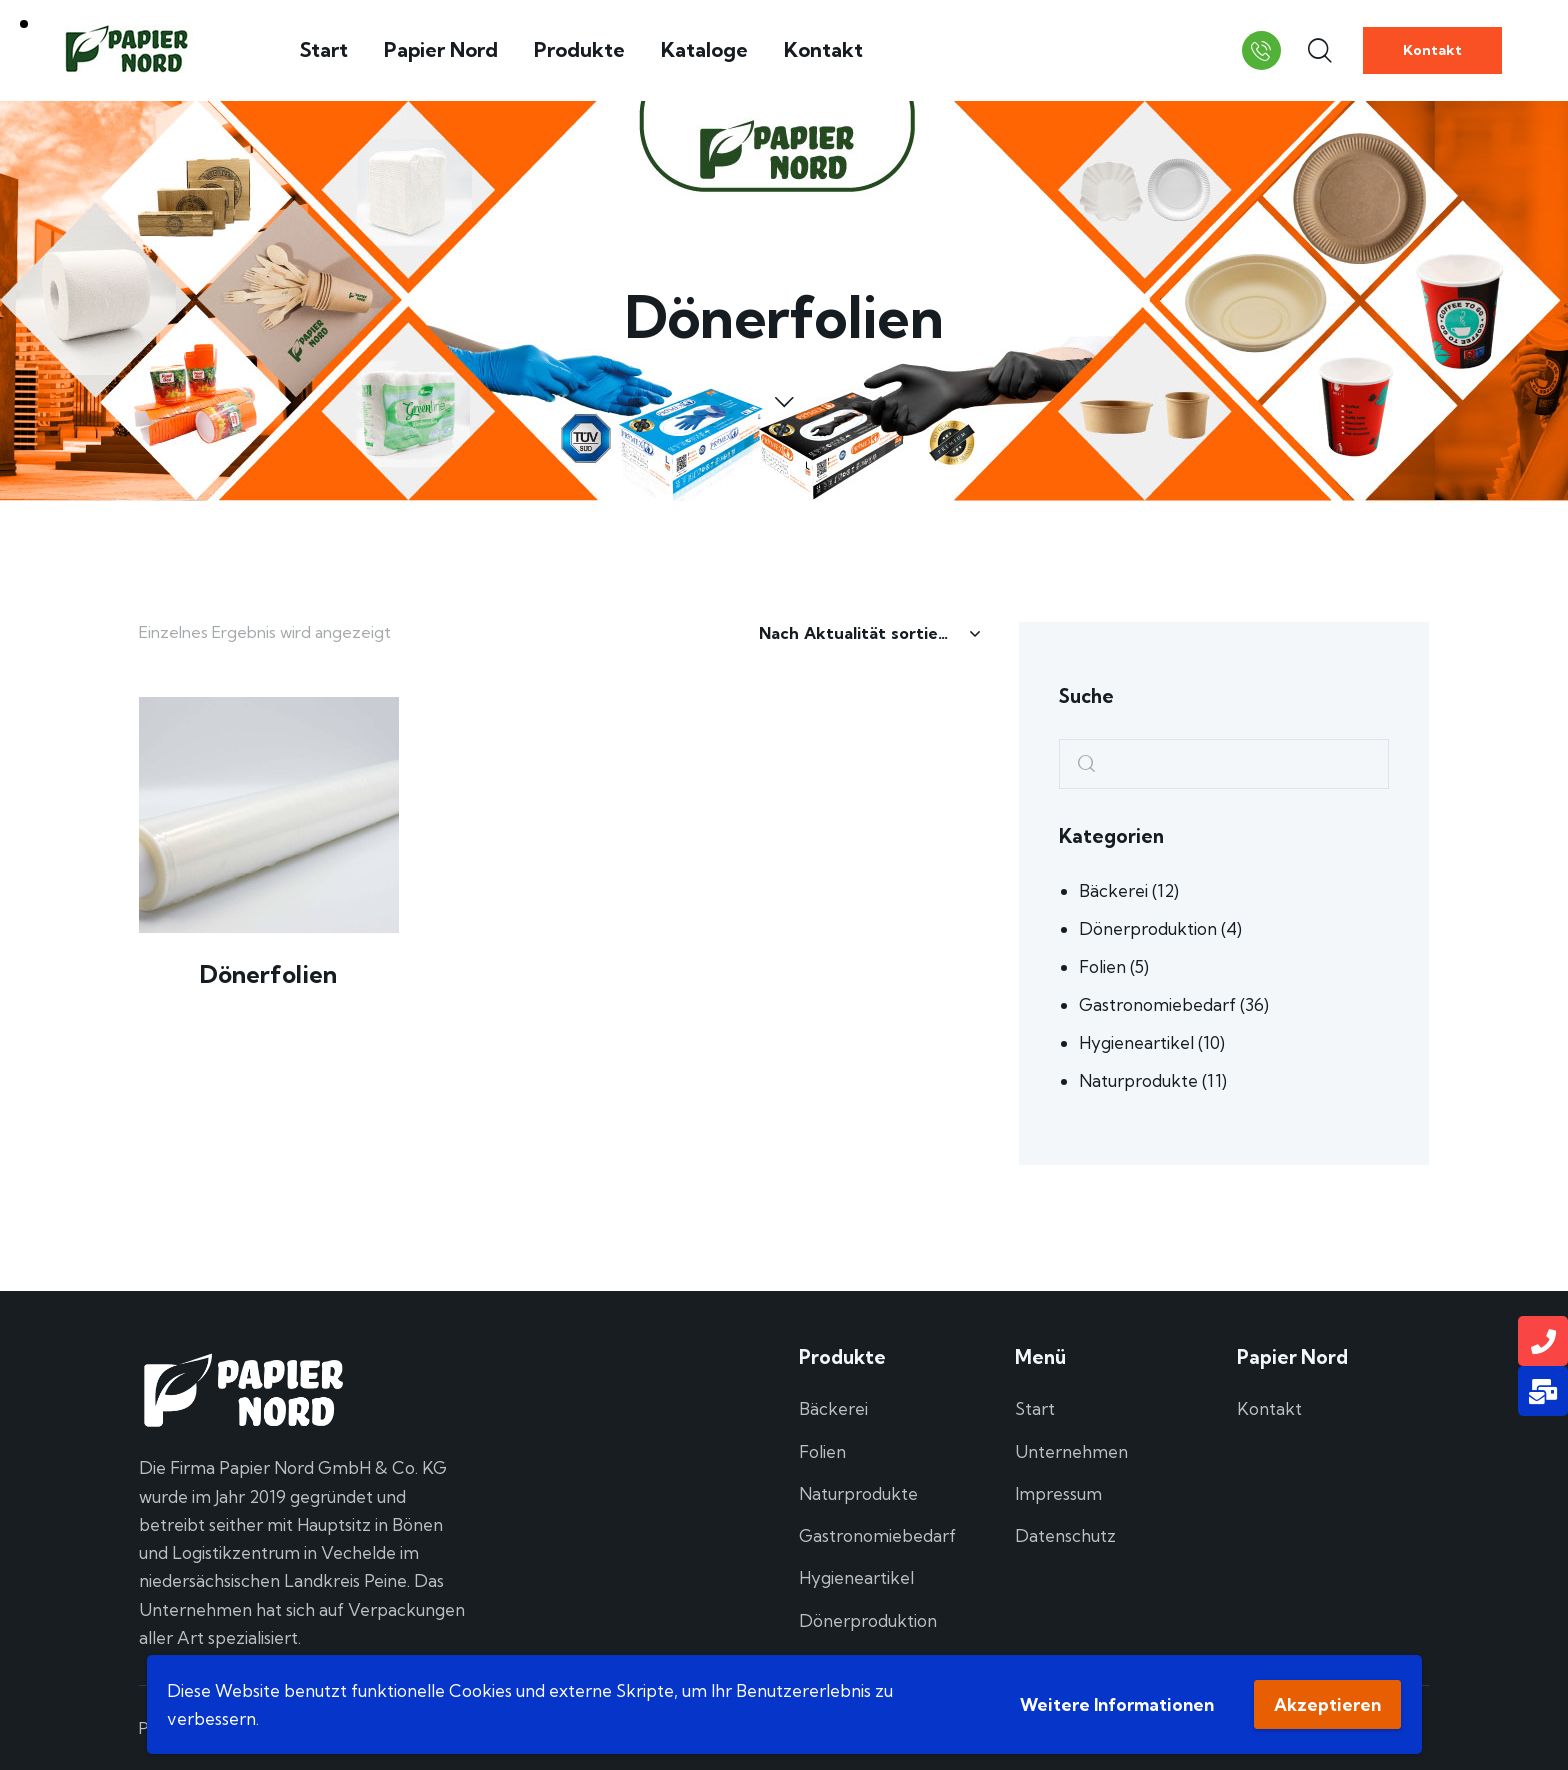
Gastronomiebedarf (1157, 1004)
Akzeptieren (1327, 1704)
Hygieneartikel (1136, 1042)
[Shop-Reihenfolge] (869, 633)
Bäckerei (1113, 890)
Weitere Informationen (1117, 1704)
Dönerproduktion (1148, 928)
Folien (1102, 966)
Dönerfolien (268, 974)
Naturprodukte (1138, 1080)
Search (1080, 764)
